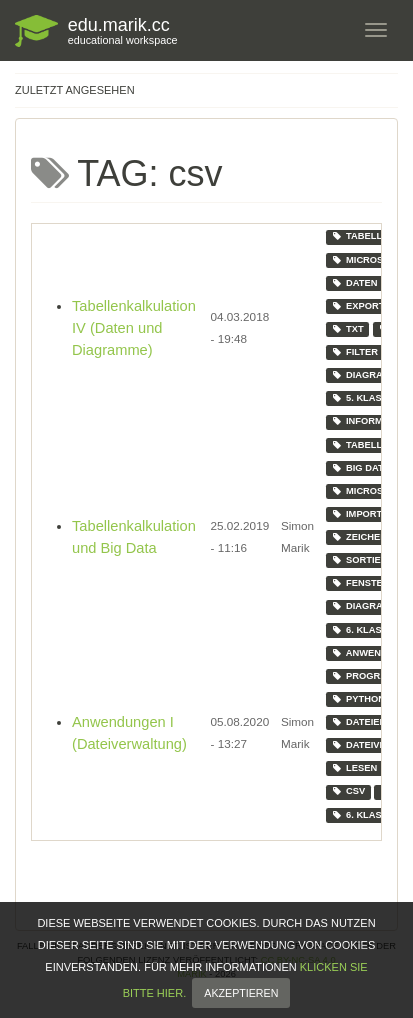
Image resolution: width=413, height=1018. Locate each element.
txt (347, 329)
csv (348, 791)
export (357, 306)
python (357, 699)
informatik (367, 421)
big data (360, 468)
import (356, 514)
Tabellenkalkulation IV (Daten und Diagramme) (134, 328)
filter (354, 352)
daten (354, 283)
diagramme (367, 375)
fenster (360, 583)
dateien (358, 722)
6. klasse (362, 630)
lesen (354, 768)
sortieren (365, 560)
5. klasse (362, 398)
